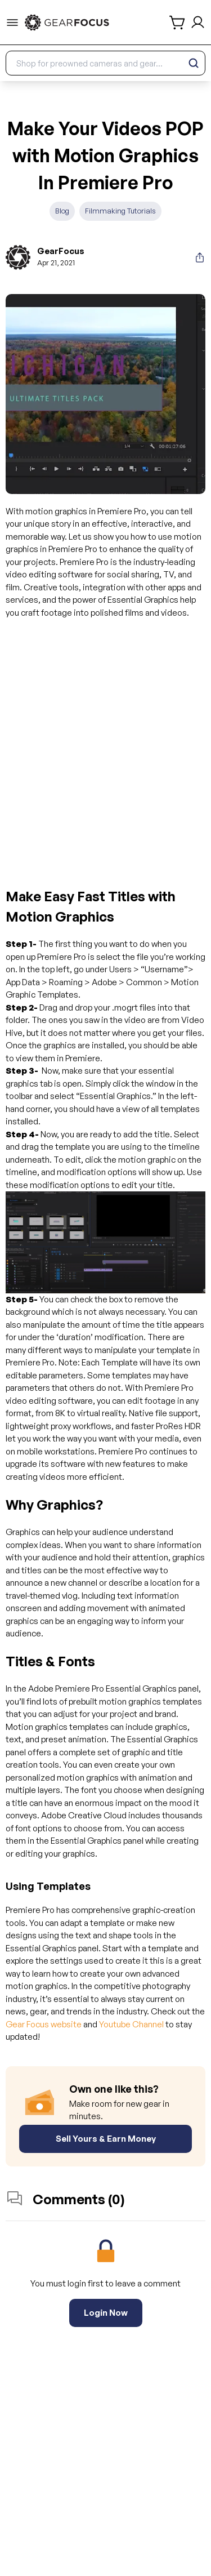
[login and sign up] (197, 22)
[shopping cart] (177, 22)
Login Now (106, 2312)
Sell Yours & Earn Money (106, 2138)
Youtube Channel (131, 2024)
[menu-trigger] (12, 22)
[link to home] (67, 23)
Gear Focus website (44, 2024)
